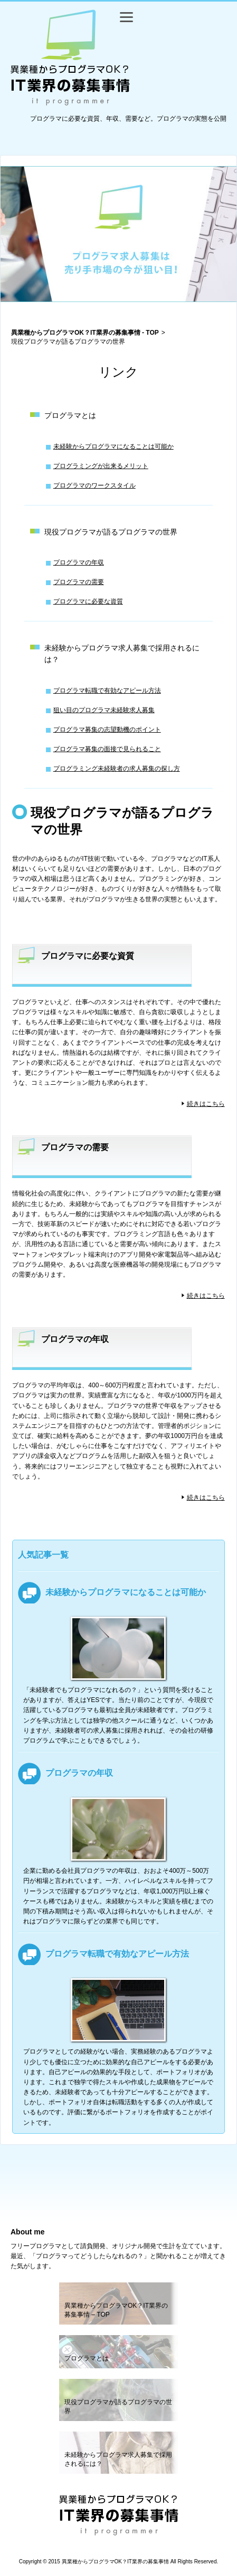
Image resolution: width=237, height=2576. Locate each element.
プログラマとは (70, 415)
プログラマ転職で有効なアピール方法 (107, 690)
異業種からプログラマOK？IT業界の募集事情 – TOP (116, 2310)
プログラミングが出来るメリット (100, 466)
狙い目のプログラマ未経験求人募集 (104, 710)
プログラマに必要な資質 (88, 601)
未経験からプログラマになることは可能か (113, 446)
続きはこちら (206, 1103)
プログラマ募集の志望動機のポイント (107, 729)
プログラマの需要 (78, 582)
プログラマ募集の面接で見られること (107, 749)
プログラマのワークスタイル (94, 485)
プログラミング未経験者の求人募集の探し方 (116, 768)
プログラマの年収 (78, 562)
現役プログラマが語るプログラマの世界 (110, 532)
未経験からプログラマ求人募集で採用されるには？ (122, 654)
